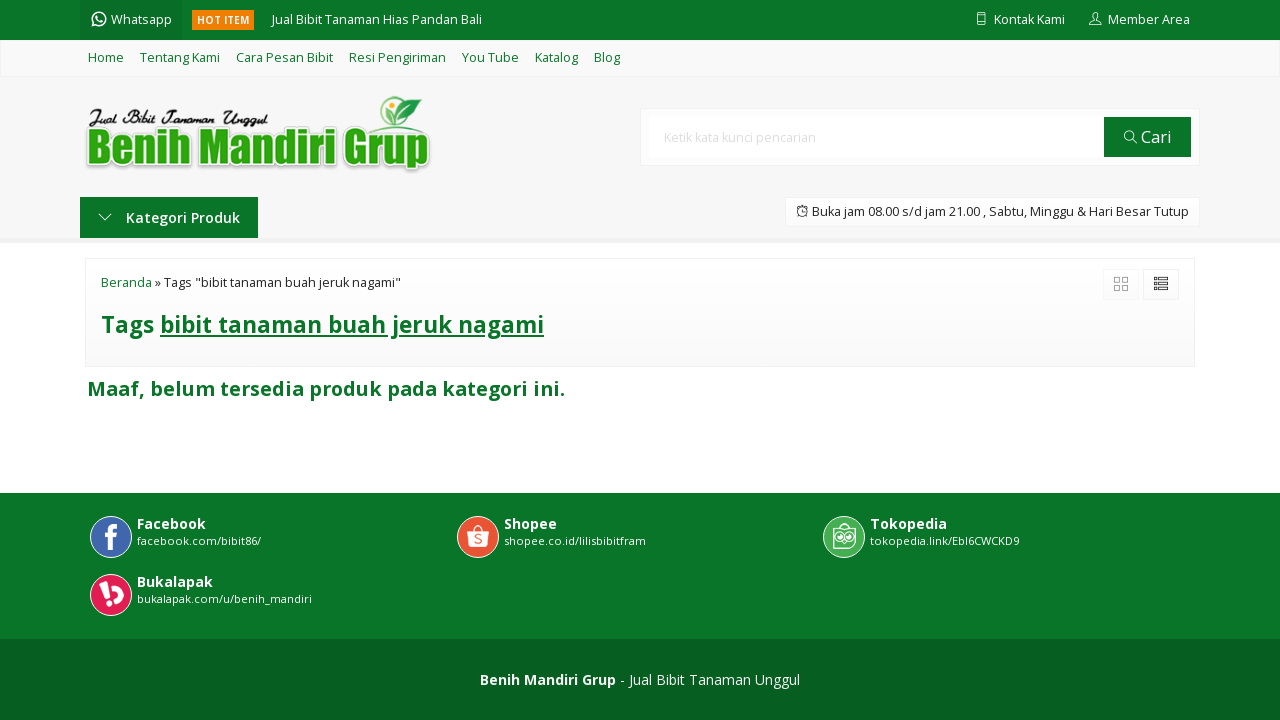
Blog (607, 57)
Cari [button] (1148, 136)
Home (106, 57)
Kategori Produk (169, 217)
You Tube (490, 57)
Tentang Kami (180, 57)
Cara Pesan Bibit (284, 57)
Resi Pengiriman (397, 57)
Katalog (556, 57)
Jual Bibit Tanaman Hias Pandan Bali (377, 19)
